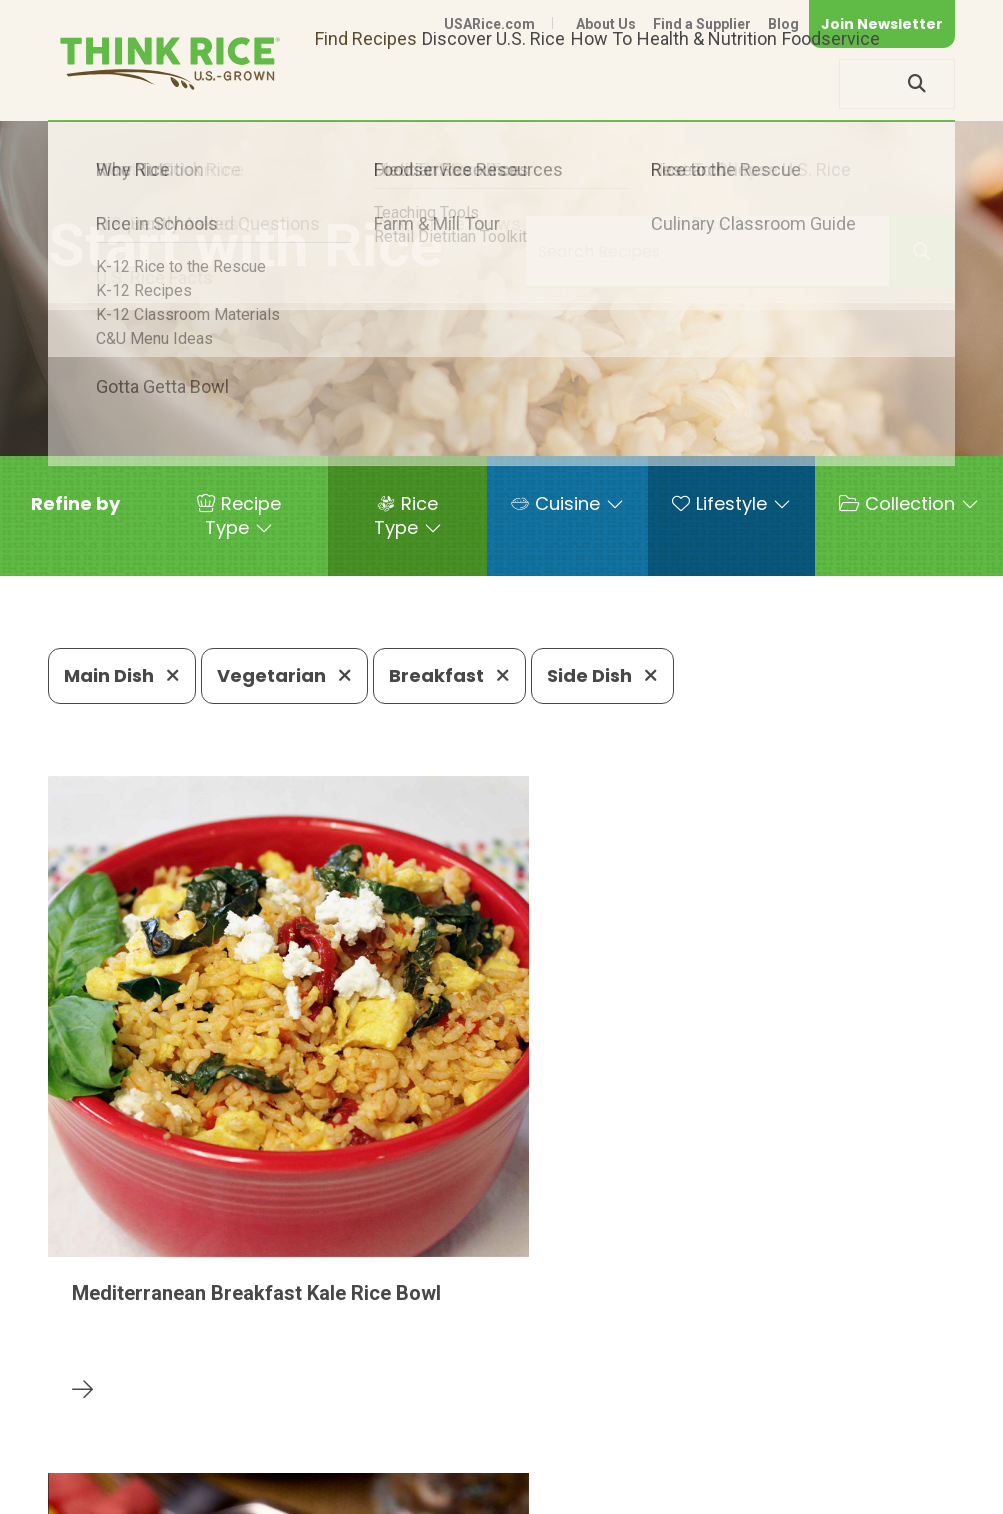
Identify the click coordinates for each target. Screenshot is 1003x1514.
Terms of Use (898, 1466)
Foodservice (831, 83)
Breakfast (449, 675)
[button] (75, 504)
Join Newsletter (882, 24)
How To (601, 83)
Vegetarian (284, 675)
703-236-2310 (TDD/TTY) (707, 1405)
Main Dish (122, 675)
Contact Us (578, 1466)
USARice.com (489, 24)
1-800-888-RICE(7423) (477, 1405)
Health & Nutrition (707, 83)
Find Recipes (366, 83)
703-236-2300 (290, 1405)
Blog (783, 24)
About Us (606, 24)
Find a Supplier (702, 24)
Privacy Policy (691, 1466)
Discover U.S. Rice (493, 83)
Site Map (796, 1466)
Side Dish (602, 675)
